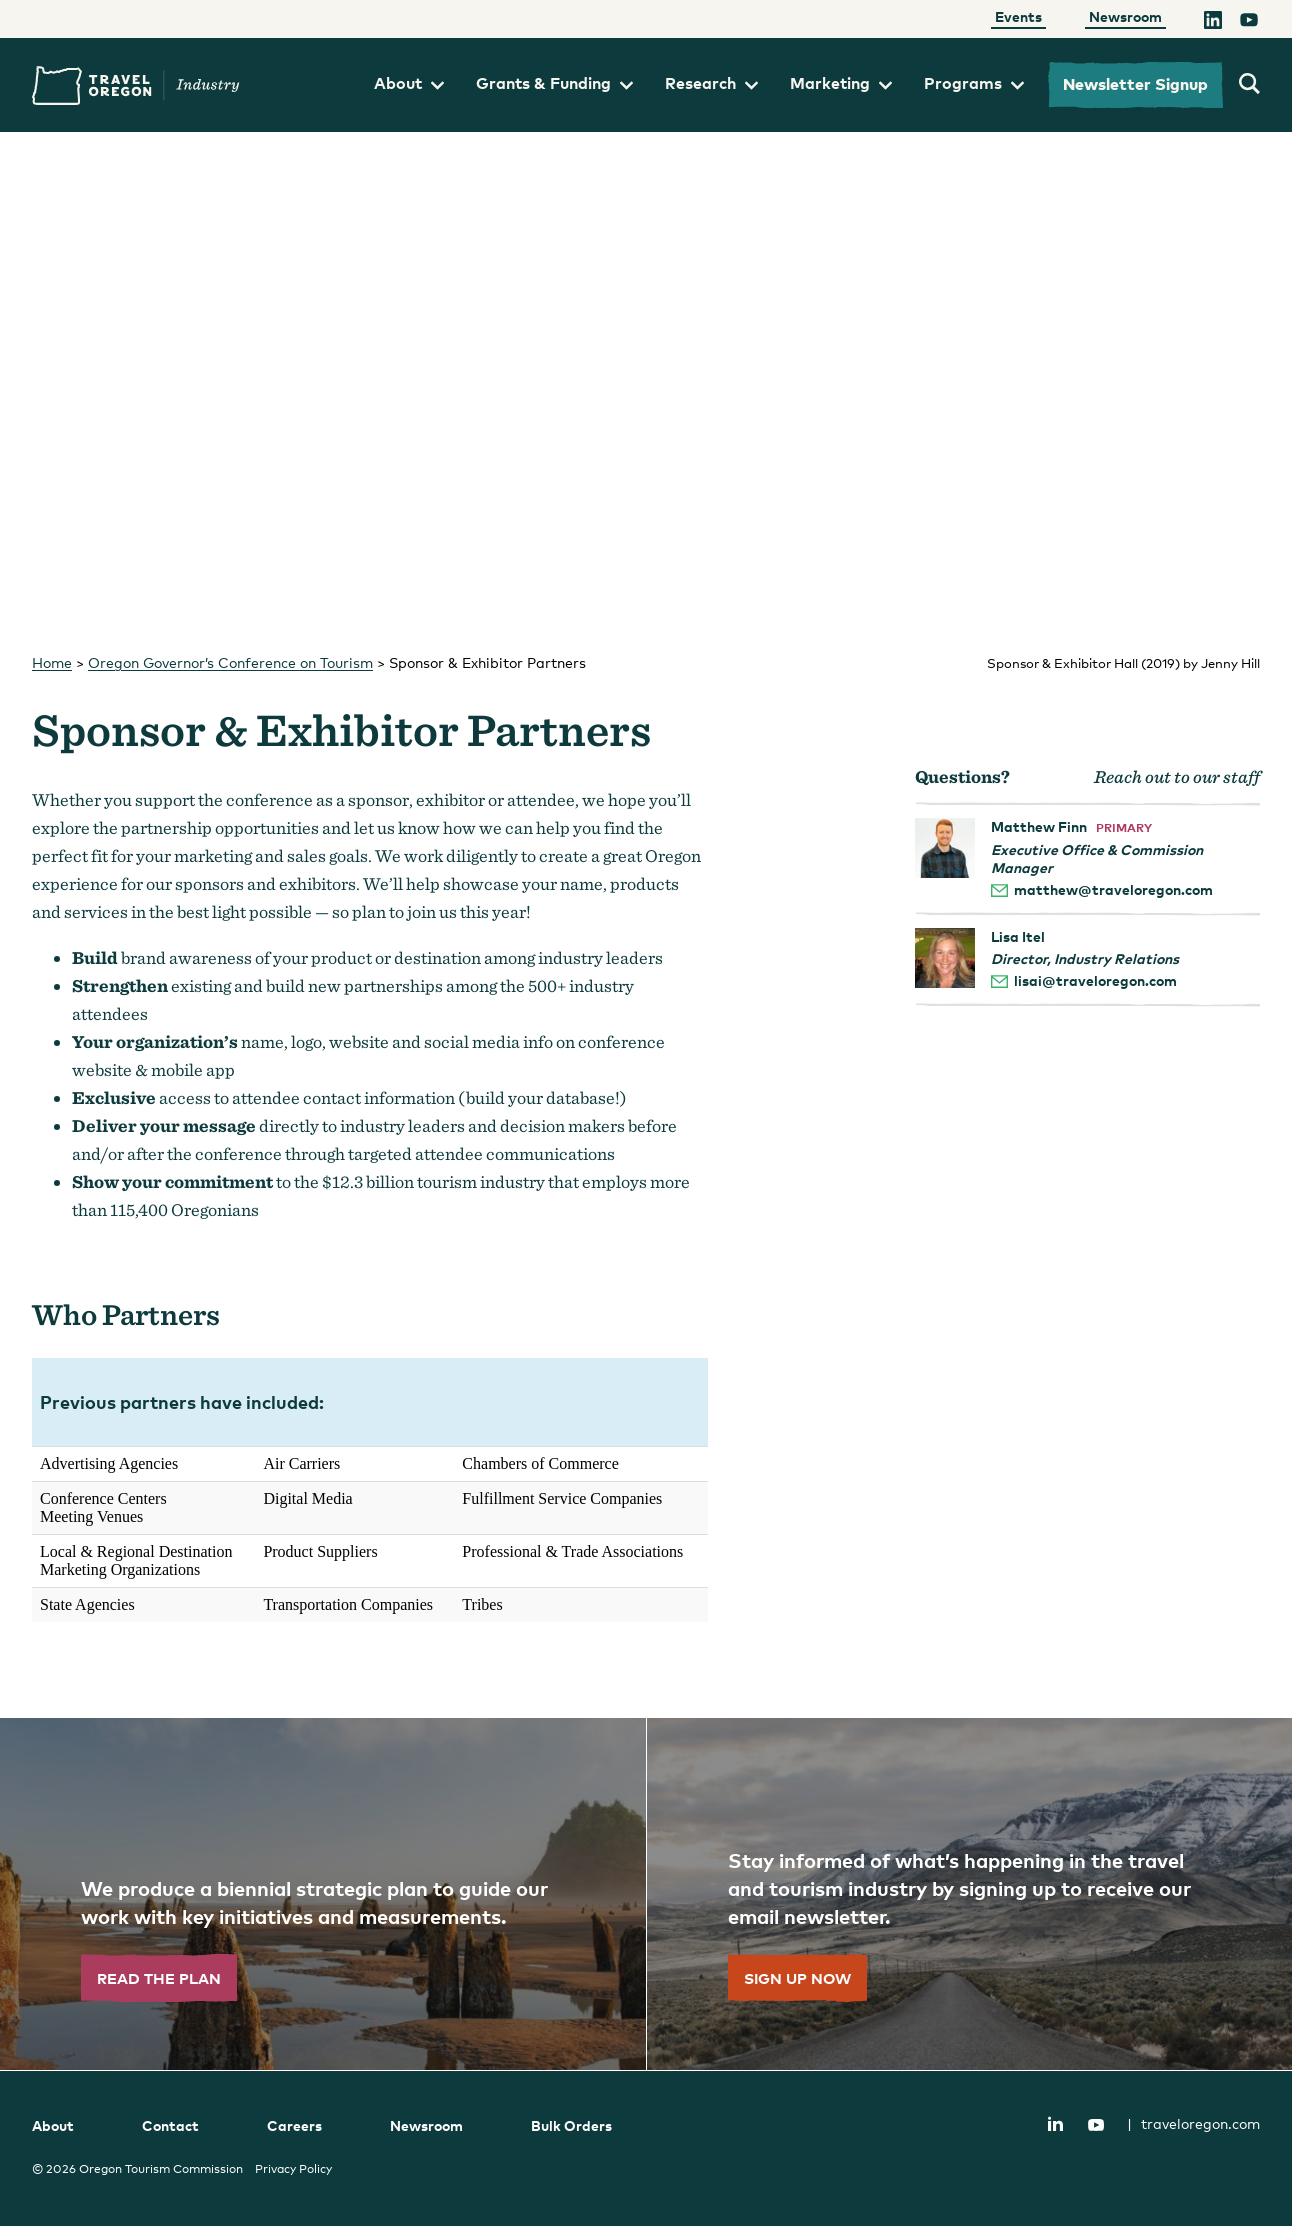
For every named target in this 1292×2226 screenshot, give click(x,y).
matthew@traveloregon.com (1113, 889)
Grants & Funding (554, 83)
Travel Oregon (136, 85)
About (409, 83)
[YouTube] (1249, 23)
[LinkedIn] (1213, 23)
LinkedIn (1055, 2123)
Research (711, 83)
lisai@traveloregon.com (1095, 980)
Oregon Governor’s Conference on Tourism (230, 662)
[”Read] (323, 1894)
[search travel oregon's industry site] (1249, 85)
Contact (170, 2125)
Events (1018, 16)
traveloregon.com (1193, 2123)
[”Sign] (969, 1894)
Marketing (841, 83)
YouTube (1096, 2125)
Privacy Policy (293, 2169)
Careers (294, 2125)
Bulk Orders (571, 2125)
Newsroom (1125, 16)
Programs (974, 83)
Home (52, 662)
